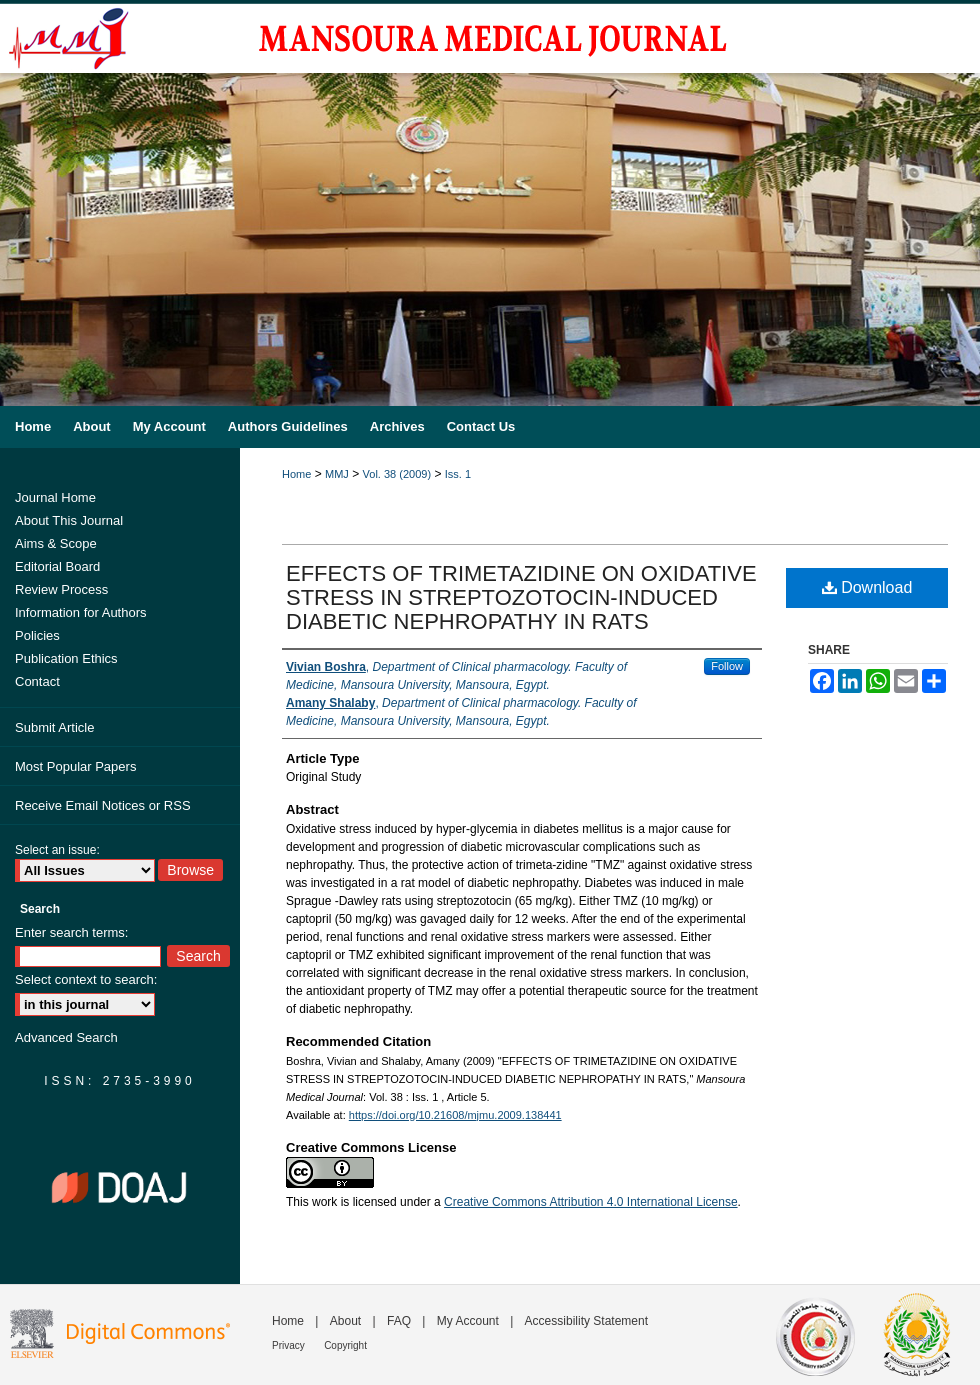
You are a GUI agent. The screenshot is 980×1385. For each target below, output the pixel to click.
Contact (37, 681)
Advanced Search (66, 1037)
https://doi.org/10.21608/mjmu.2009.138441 (455, 1115)
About (345, 1321)
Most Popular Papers (75, 766)
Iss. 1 (458, 474)
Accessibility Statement (586, 1321)
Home (296, 474)
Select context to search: (86, 979)
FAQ (399, 1321)
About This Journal (69, 520)
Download (867, 587)
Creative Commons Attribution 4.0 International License (591, 1202)
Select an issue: (57, 850)
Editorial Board (57, 566)
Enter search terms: (71, 932)
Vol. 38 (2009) (397, 474)
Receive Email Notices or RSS (103, 805)
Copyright (345, 1345)
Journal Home (55, 497)
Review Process (61, 589)
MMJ (337, 474)
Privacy (288, 1345)
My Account (468, 1321)
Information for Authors (81, 612)
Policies (37, 635)
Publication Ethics (66, 658)
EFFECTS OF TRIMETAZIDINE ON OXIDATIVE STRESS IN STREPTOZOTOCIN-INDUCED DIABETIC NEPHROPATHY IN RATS (521, 597)
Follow (727, 666)
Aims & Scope (56, 543)
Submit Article (54, 727)
